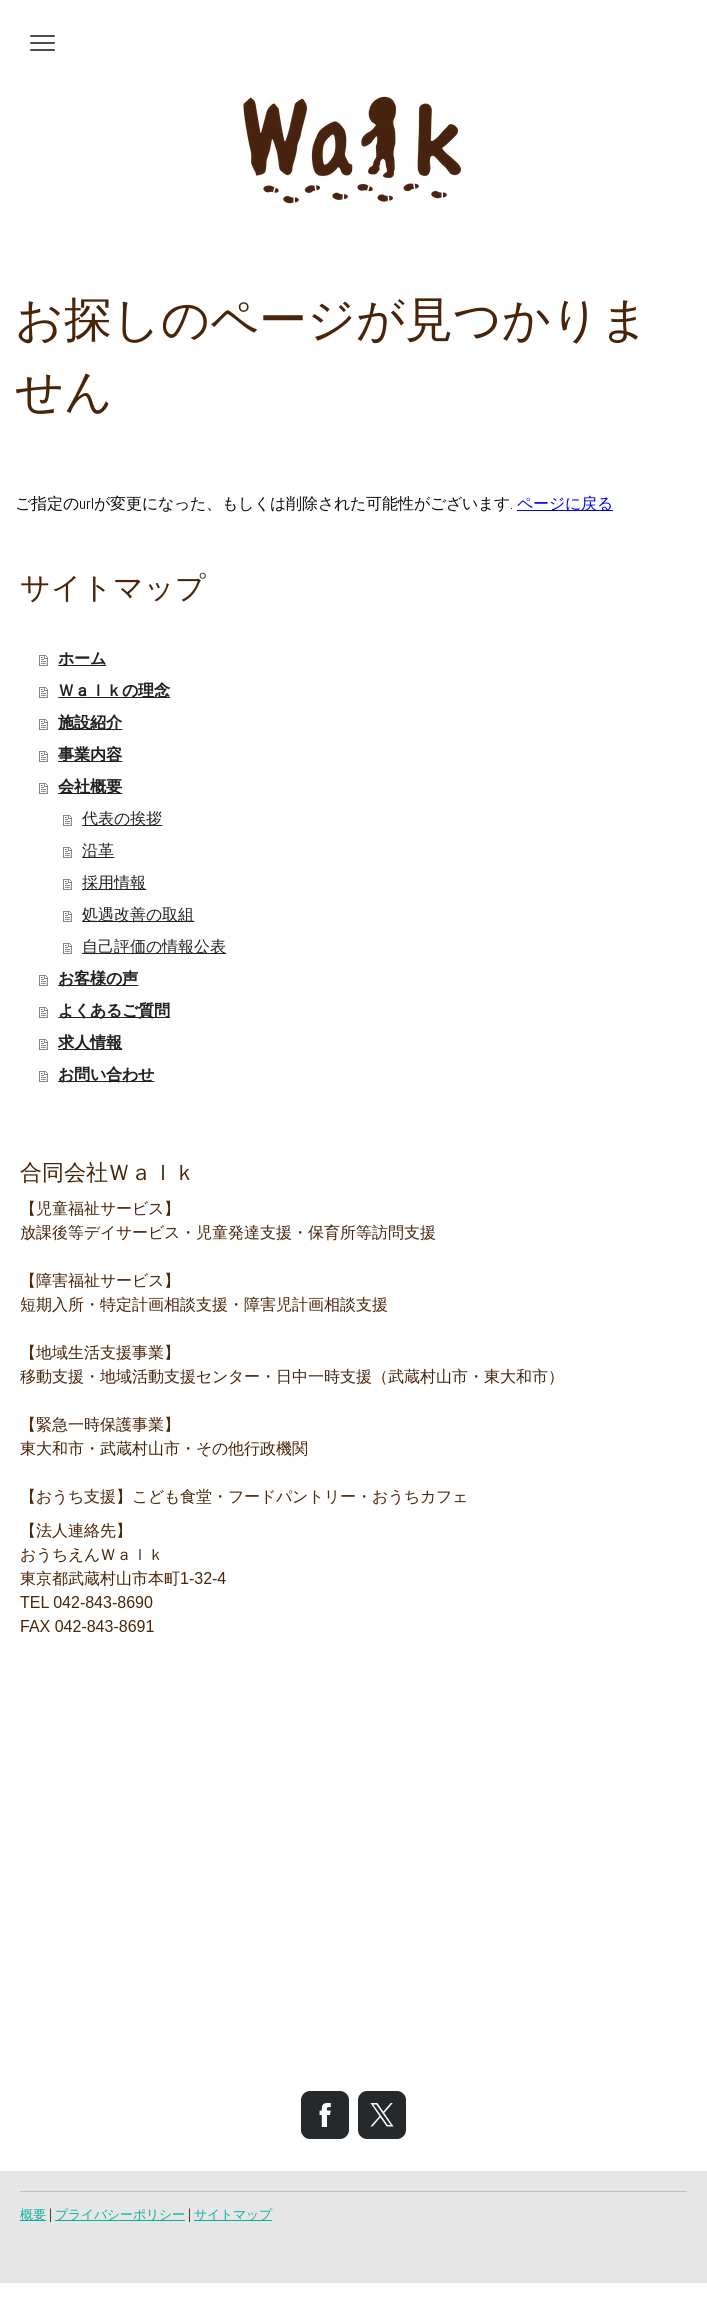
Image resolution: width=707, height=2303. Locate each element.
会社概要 (90, 786)
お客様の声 (98, 978)
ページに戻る (565, 503)
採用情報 (114, 882)
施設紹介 (90, 722)
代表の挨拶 (122, 818)
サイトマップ (233, 2214)
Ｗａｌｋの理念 (114, 690)
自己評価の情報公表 (154, 946)
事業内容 (90, 754)
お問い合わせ (106, 1074)
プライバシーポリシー (120, 2214)
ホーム (82, 658)
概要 (33, 2214)
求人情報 (90, 1042)
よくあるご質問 (114, 1010)
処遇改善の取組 (138, 914)
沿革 (98, 850)
